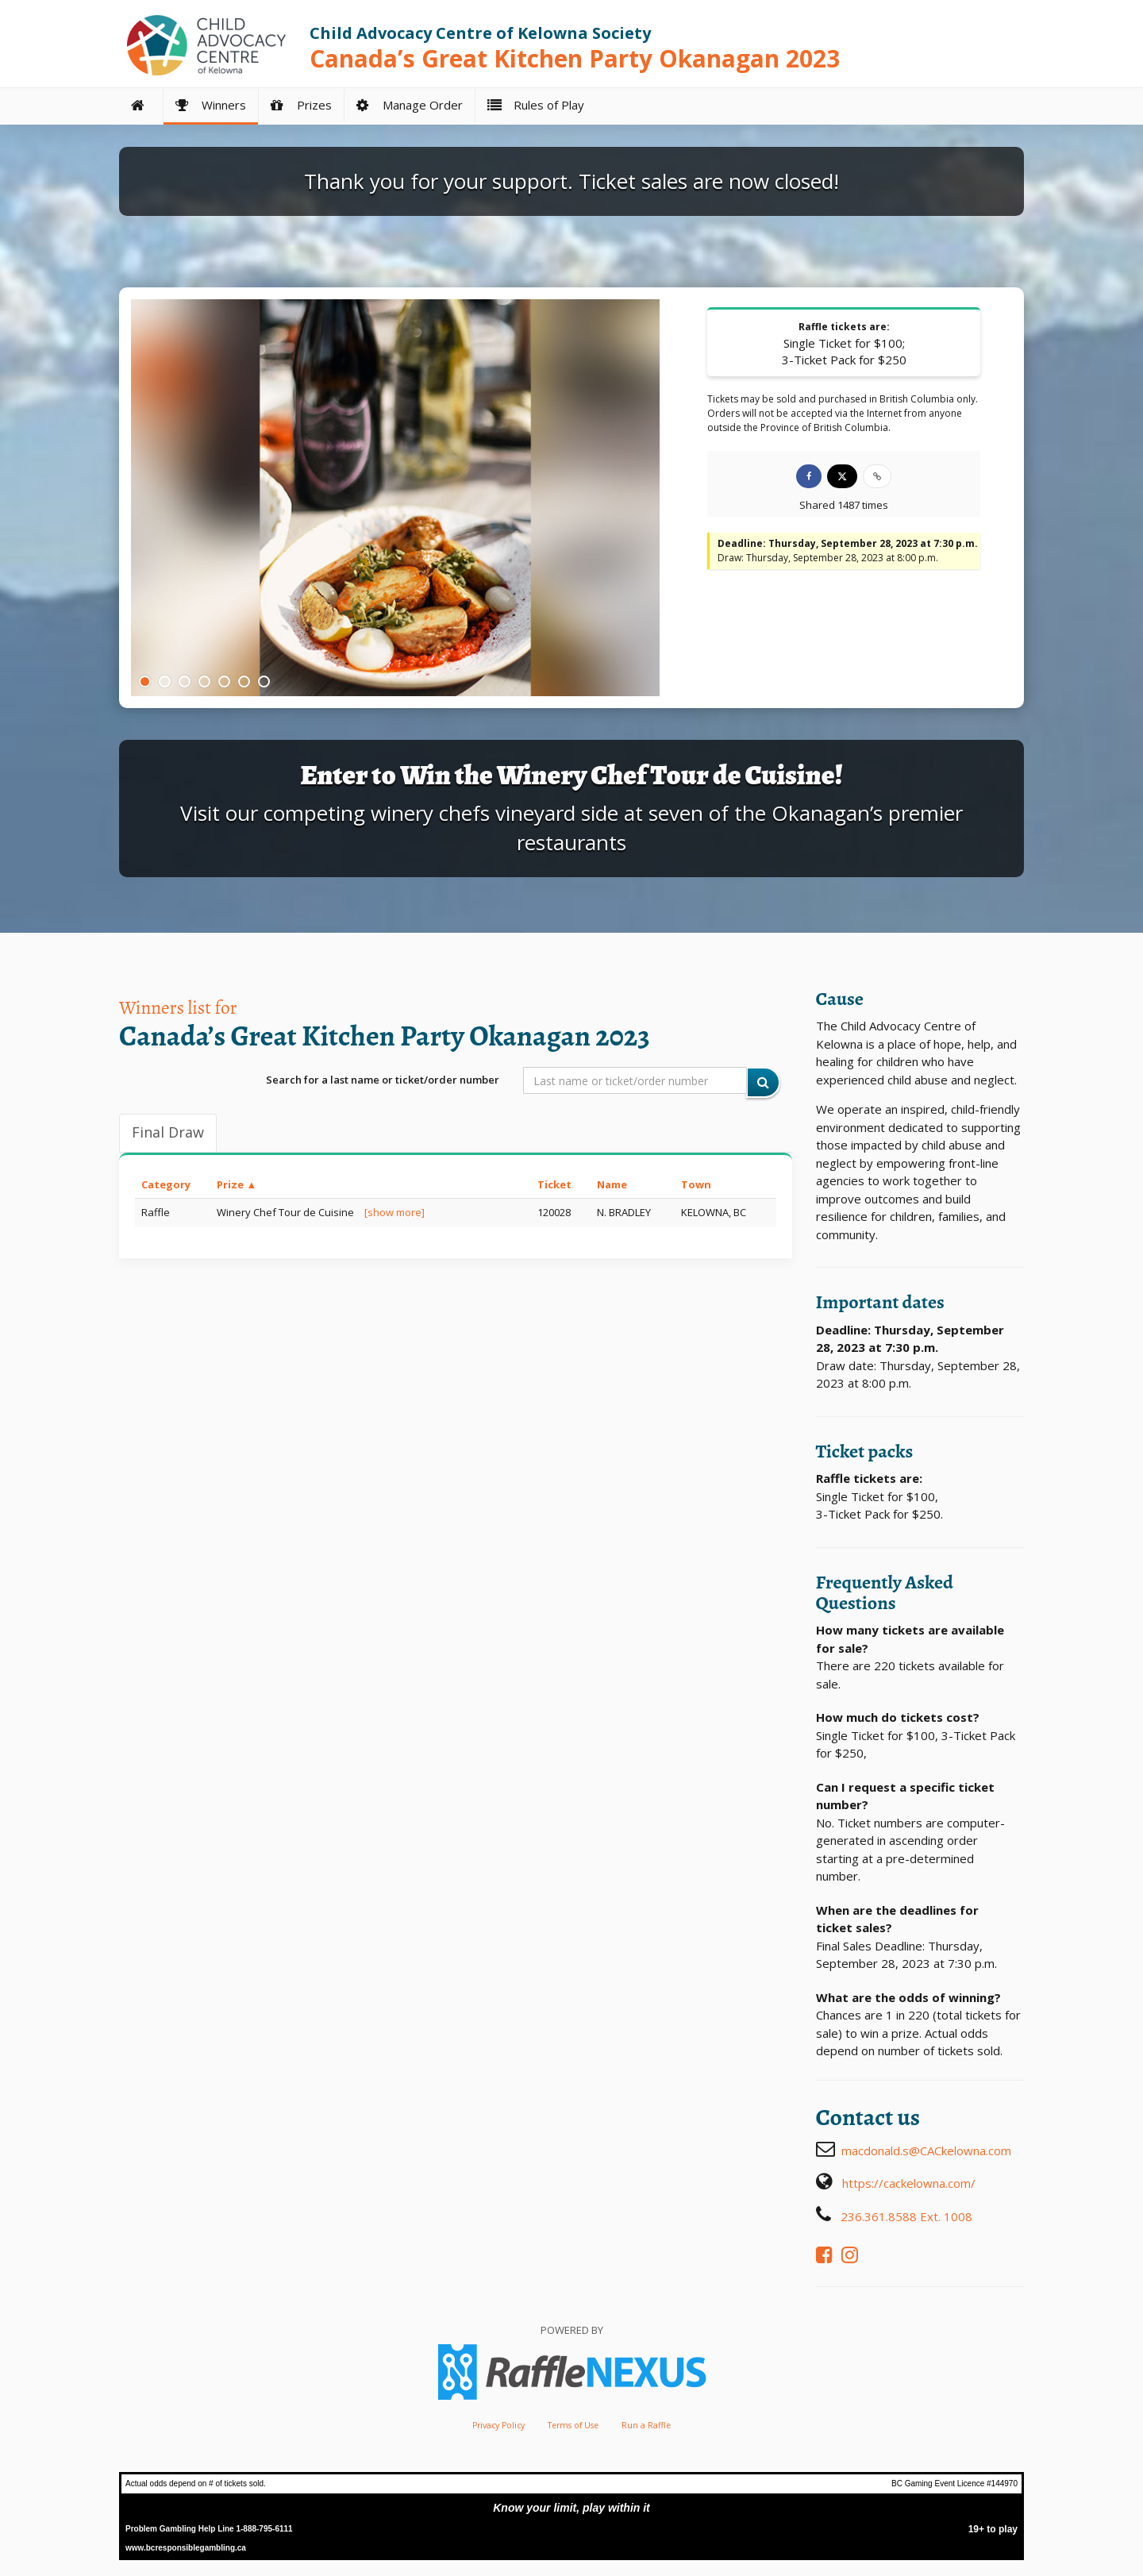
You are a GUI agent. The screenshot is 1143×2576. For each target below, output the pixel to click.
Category (165, 1184)
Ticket (554, 1184)
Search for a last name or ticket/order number (382, 1079)
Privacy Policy (498, 2425)
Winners (210, 105)
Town (696, 1184)
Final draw (168, 1132)
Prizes (301, 105)
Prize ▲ (236, 1184)
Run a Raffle (646, 2425)
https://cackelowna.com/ (909, 2183)
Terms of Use (573, 2425)
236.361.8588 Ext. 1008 (906, 2216)
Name (612, 1184)
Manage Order (409, 105)
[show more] (394, 1212)
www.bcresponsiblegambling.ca (185, 2547)
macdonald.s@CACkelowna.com (926, 2150)
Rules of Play (535, 105)
